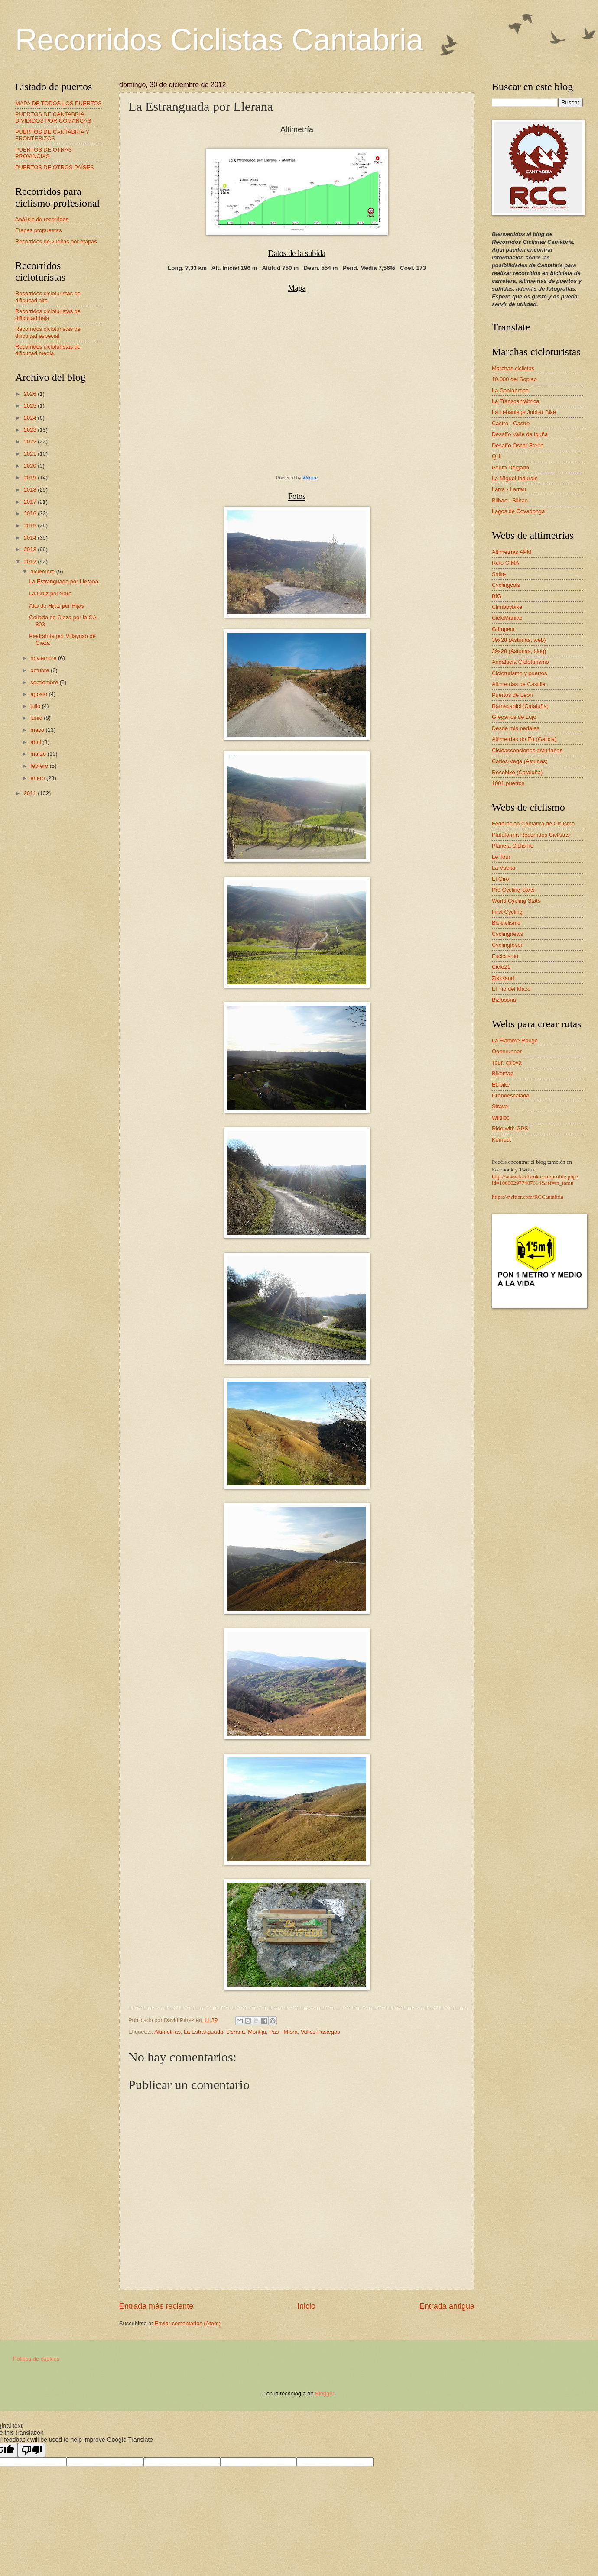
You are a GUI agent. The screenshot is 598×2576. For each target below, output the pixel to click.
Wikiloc (310, 477)
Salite (499, 574)
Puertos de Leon (512, 695)
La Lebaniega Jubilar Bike (524, 412)
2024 (31, 417)
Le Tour (501, 857)
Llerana (235, 2032)
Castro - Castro (511, 423)
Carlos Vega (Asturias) (520, 761)
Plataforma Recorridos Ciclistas (531, 835)
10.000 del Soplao (514, 379)
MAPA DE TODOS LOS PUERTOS (58, 103)
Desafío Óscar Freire (517, 445)
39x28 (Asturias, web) (519, 640)
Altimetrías (167, 2032)
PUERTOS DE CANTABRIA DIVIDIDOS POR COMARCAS (53, 117)
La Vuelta (503, 867)
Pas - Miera (283, 2032)
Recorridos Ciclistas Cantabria (219, 40)
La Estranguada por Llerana (63, 581)
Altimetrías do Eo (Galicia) (524, 739)
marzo (38, 754)
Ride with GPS (510, 1128)
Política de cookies (36, 2359)
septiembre (44, 682)
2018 (31, 489)
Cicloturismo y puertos (519, 673)
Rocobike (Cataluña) (517, 772)
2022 (31, 441)
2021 (31, 453)
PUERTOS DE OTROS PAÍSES (54, 167)
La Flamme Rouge (515, 1040)
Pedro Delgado (510, 467)
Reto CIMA (505, 563)
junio (37, 718)
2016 (31, 513)
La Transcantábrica (516, 401)
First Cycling (507, 912)
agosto (39, 694)
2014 (31, 537)
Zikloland (503, 978)
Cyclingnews (507, 934)
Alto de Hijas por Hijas (56, 605)
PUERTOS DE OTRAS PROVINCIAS (43, 152)
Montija (257, 2032)
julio (36, 706)
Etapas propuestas (38, 230)
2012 (31, 561)
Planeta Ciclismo (512, 845)
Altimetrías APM (512, 552)
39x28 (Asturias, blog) (519, 651)
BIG (496, 596)
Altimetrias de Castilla (519, 684)
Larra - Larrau (509, 489)
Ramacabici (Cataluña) (520, 706)
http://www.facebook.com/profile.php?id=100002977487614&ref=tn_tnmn (535, 1180)
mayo (38, 730)
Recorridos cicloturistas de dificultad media (48, 349)
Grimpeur (503, 629)
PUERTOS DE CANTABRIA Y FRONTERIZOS (52, 135)
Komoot (501, 1139)
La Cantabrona (510, 390)
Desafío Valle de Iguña (520, 434)
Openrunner (507, 1051)
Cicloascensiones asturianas (527, 750)
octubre (40, 670)
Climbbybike (507, 607)
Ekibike (501, 1084)
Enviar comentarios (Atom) (188, 2323)
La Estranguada (203, 2032)
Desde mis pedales (516, 728)
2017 (31, 501)
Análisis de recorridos (41, 219)
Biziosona (504, 1000)
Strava (500, 1106)
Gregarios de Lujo (514, 717)
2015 (31, 525)
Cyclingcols (506, 585)
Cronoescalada (511, 1095)
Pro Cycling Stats (513, 890)
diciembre (43, 571)
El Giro (500, 879)
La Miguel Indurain (515, 478)
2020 (31, 466)
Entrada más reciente (156, 2306)
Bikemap (503, 1073)
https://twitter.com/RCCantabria (527, 1197)
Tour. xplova (507, 1062)
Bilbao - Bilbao (510, 500)
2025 (31, 405)
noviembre (44, 658)
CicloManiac (507, 618)
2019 (31, 477)
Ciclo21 (501, 967)
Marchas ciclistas (513, 368)
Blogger (324, 2393)
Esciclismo (505, 956)
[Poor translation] (32, 2450)
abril (36, 742)
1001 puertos (508, 783)
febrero (39, 766)
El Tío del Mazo (511, 989)
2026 (31, 394)
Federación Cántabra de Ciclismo (533, 823)
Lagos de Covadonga (518, 511)
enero (38, 778)
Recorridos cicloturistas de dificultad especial (48, 332)
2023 (31, 430)
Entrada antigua (446, 2306)
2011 (31, 793)
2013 (31, 549)
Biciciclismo (506, 922)
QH (496, 456)
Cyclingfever (507, 945)
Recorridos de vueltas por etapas (56, 241)
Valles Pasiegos (320, 2032)
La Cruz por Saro (50, 593)
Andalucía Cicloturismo (520, 662)
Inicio (306, 2306)
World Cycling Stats (516, 900)
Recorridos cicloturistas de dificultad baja (48, 314)
